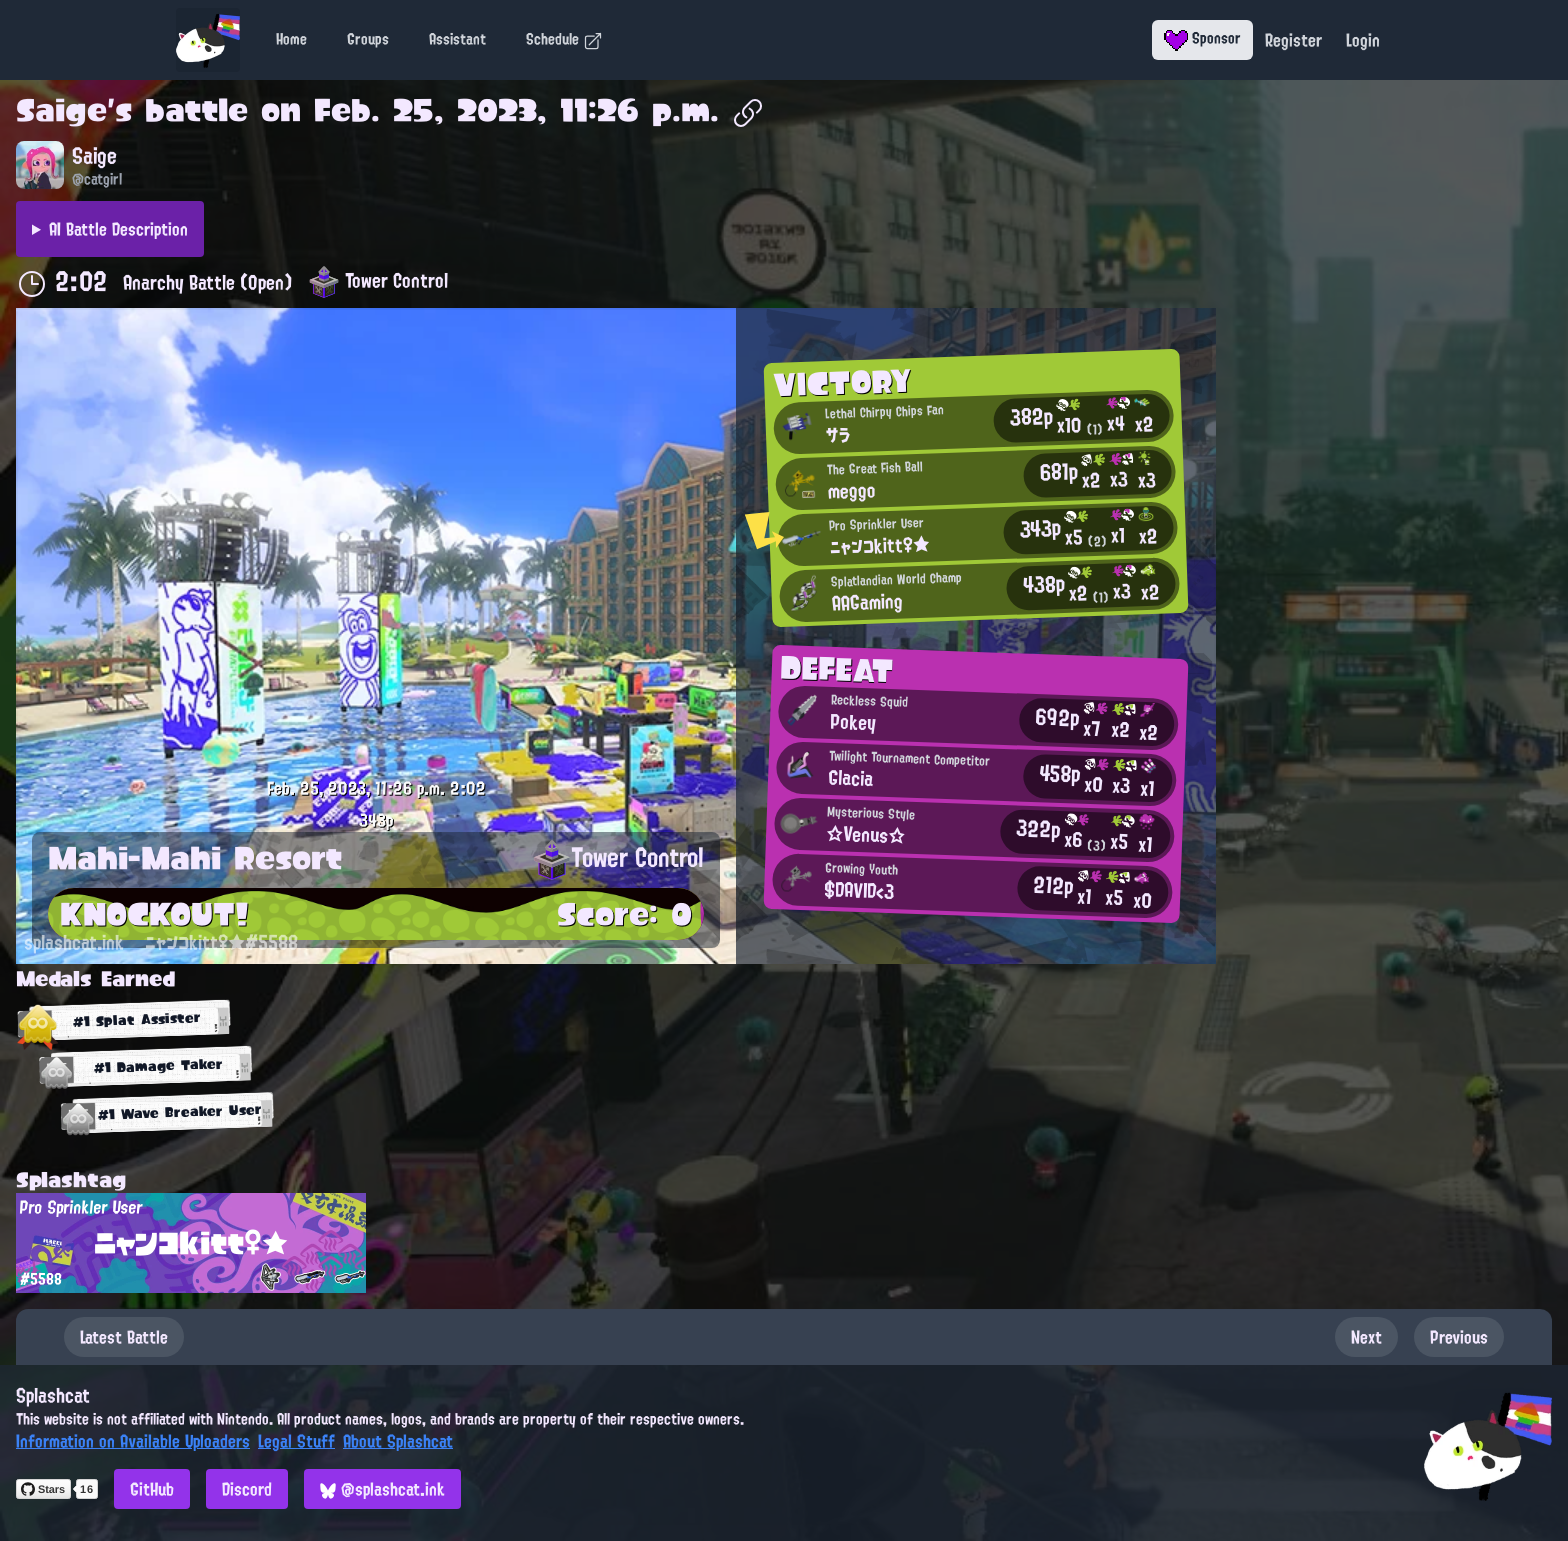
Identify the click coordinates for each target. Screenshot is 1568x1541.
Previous (1459, 1337)
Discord (247, 1489)
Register (1293, 40)
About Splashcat (398, 1441)
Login (1363, 40)
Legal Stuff (296, 1441)
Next (1366, 1337)
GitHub (152, 1489)
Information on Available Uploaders (133, 1441)
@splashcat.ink (382, 1489)
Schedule (564, 39)
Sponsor (1202, 38)
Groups (368, 39)
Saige (61, 110)
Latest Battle (124, 1337)
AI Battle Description (118, 229)
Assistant (457, 39)
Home (291, 39)
